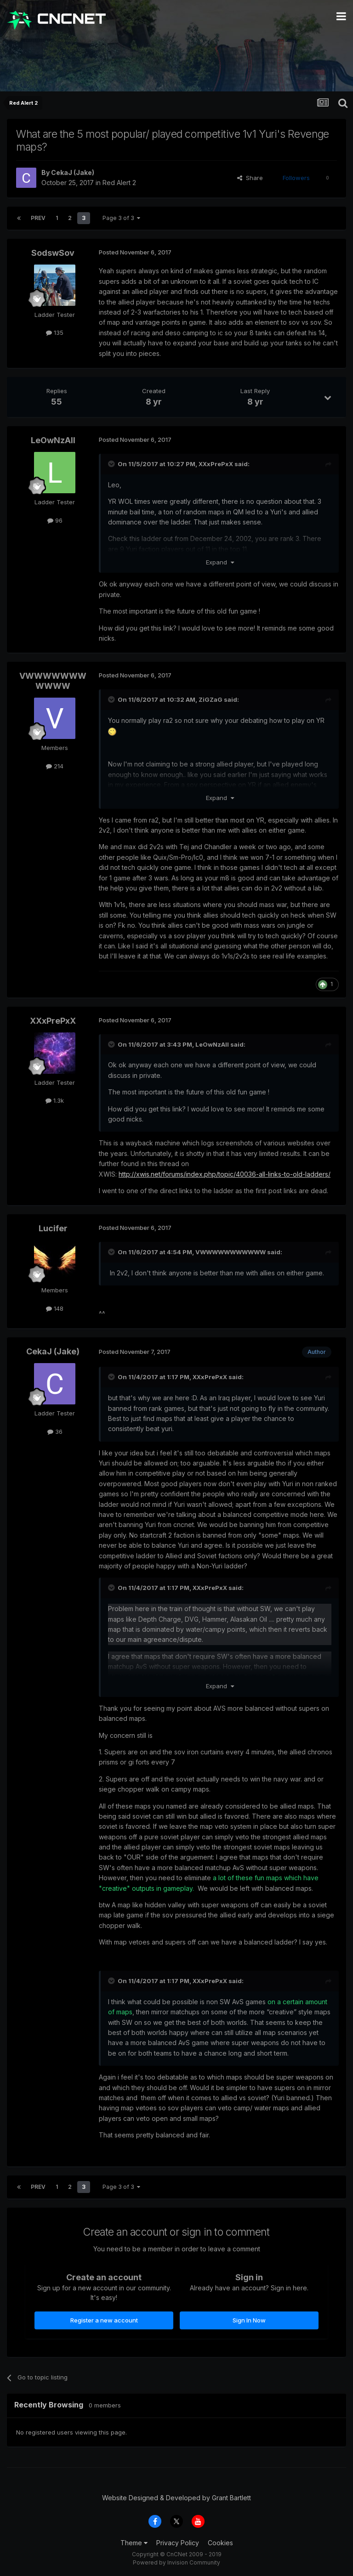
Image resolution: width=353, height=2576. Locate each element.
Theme (134, 2543)
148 (54, 1308)
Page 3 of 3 (121, 217)
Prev (38, 217)
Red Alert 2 (119, 182)
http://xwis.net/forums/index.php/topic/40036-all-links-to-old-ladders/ (224, 1174)
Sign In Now (249, 2320)
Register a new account (104, 2320)
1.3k (55, 1100)
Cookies (220, 2543)
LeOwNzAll (53, 440)
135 (54, 332)
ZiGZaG (210, 699)
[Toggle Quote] (112, 464)
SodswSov (52, 253)
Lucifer (53, 1228)
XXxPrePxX (216, 464)
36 (55, 1431)
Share (250, 177)
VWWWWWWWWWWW (52, 681)
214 (54, 766)
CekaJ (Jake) (72, 172)
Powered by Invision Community (176, 2562)
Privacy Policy (177, 2543)
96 (55, 520)
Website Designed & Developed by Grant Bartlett (176, 2498)
